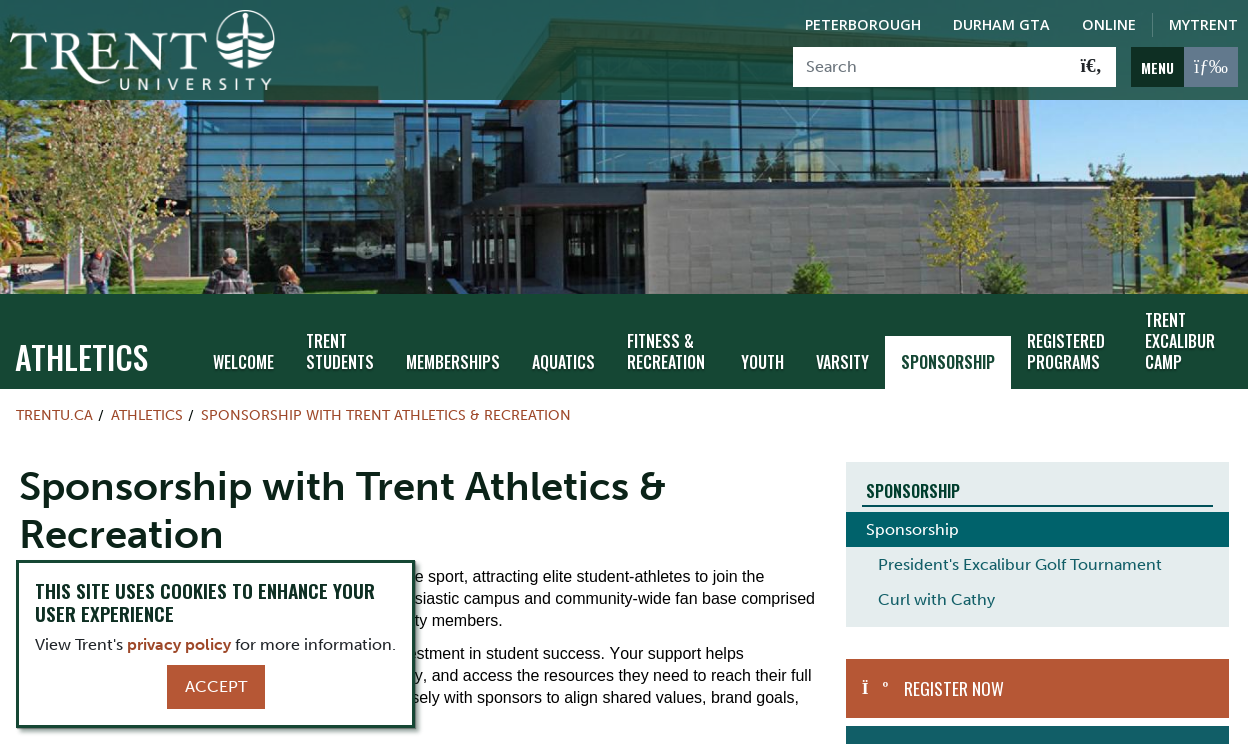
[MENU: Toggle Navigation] (1184, 67)
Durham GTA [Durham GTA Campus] (1001, 24)
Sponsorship (948, 344)
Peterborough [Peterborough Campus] (863, 24)
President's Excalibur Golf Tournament (1020, 547)
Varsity (842, 344)
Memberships (453, 344)
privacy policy (179, 644)
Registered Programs (1066, 333)
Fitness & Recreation (666, 333)
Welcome (243, 344)
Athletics (81, 338)
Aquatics (563, 344)
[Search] (930, 67)
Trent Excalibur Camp (1180, 324)
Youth (762, 344)
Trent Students (340, 333)
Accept (216, 686)
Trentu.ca (54, 397)
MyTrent (1203, 24)
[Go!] (1091, 67)
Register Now (954, 671)
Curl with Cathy (936, 582)
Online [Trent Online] (1109, 24)
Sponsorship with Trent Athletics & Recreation (386, 397)
